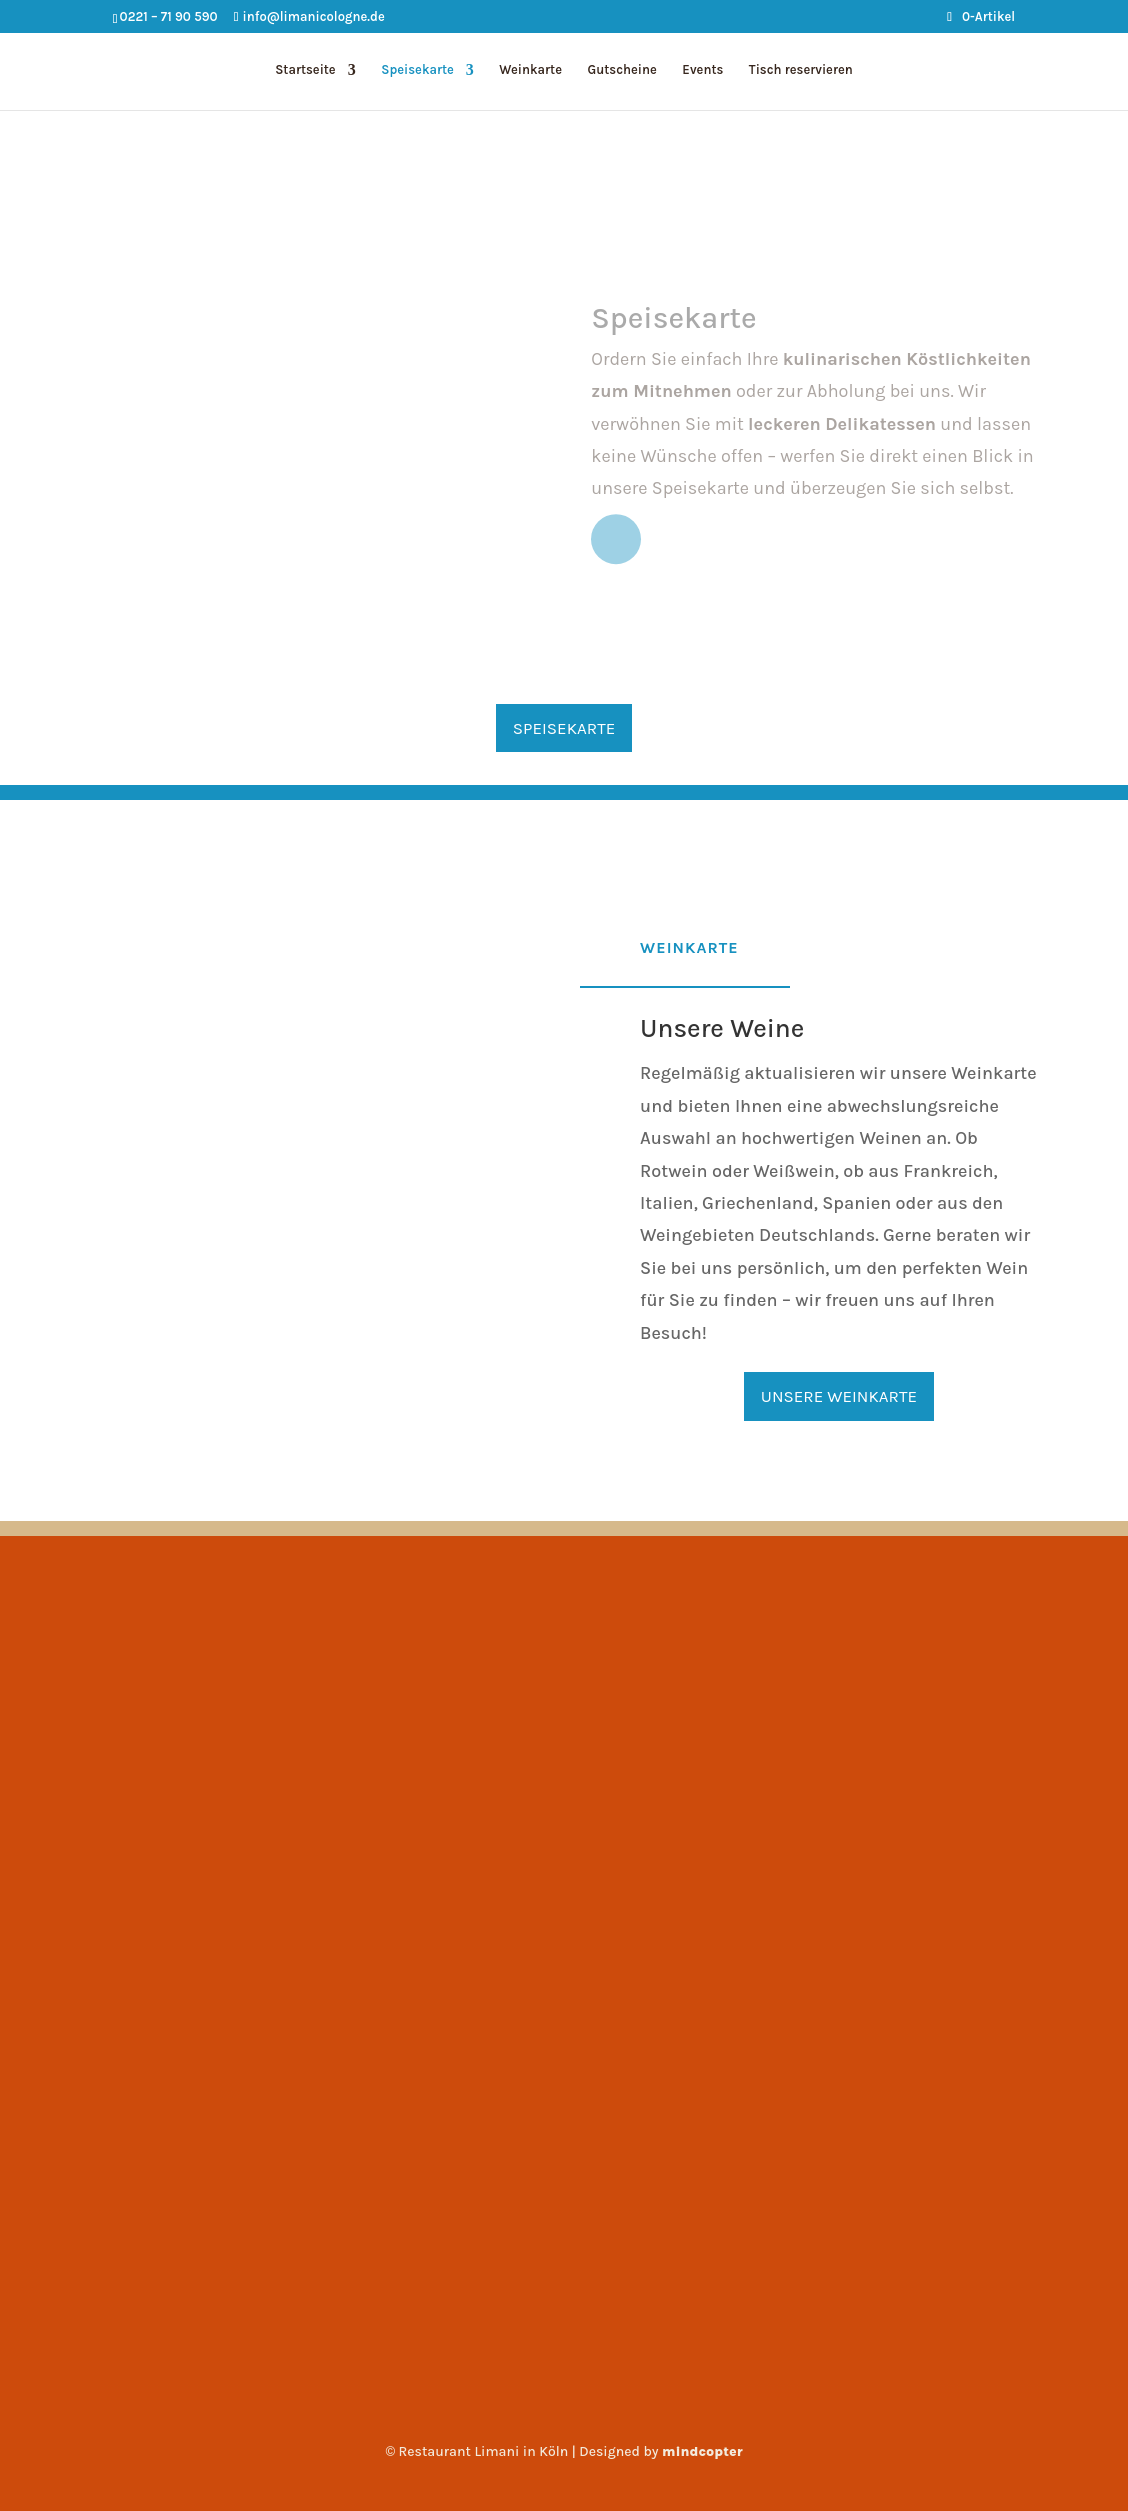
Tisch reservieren (801, 70)
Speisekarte (417, 70)
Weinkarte (530, 70)
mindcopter (702, 2451)
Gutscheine (621, 70)
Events (702, 70)
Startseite (305, 70)
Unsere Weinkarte (839, 1396)
